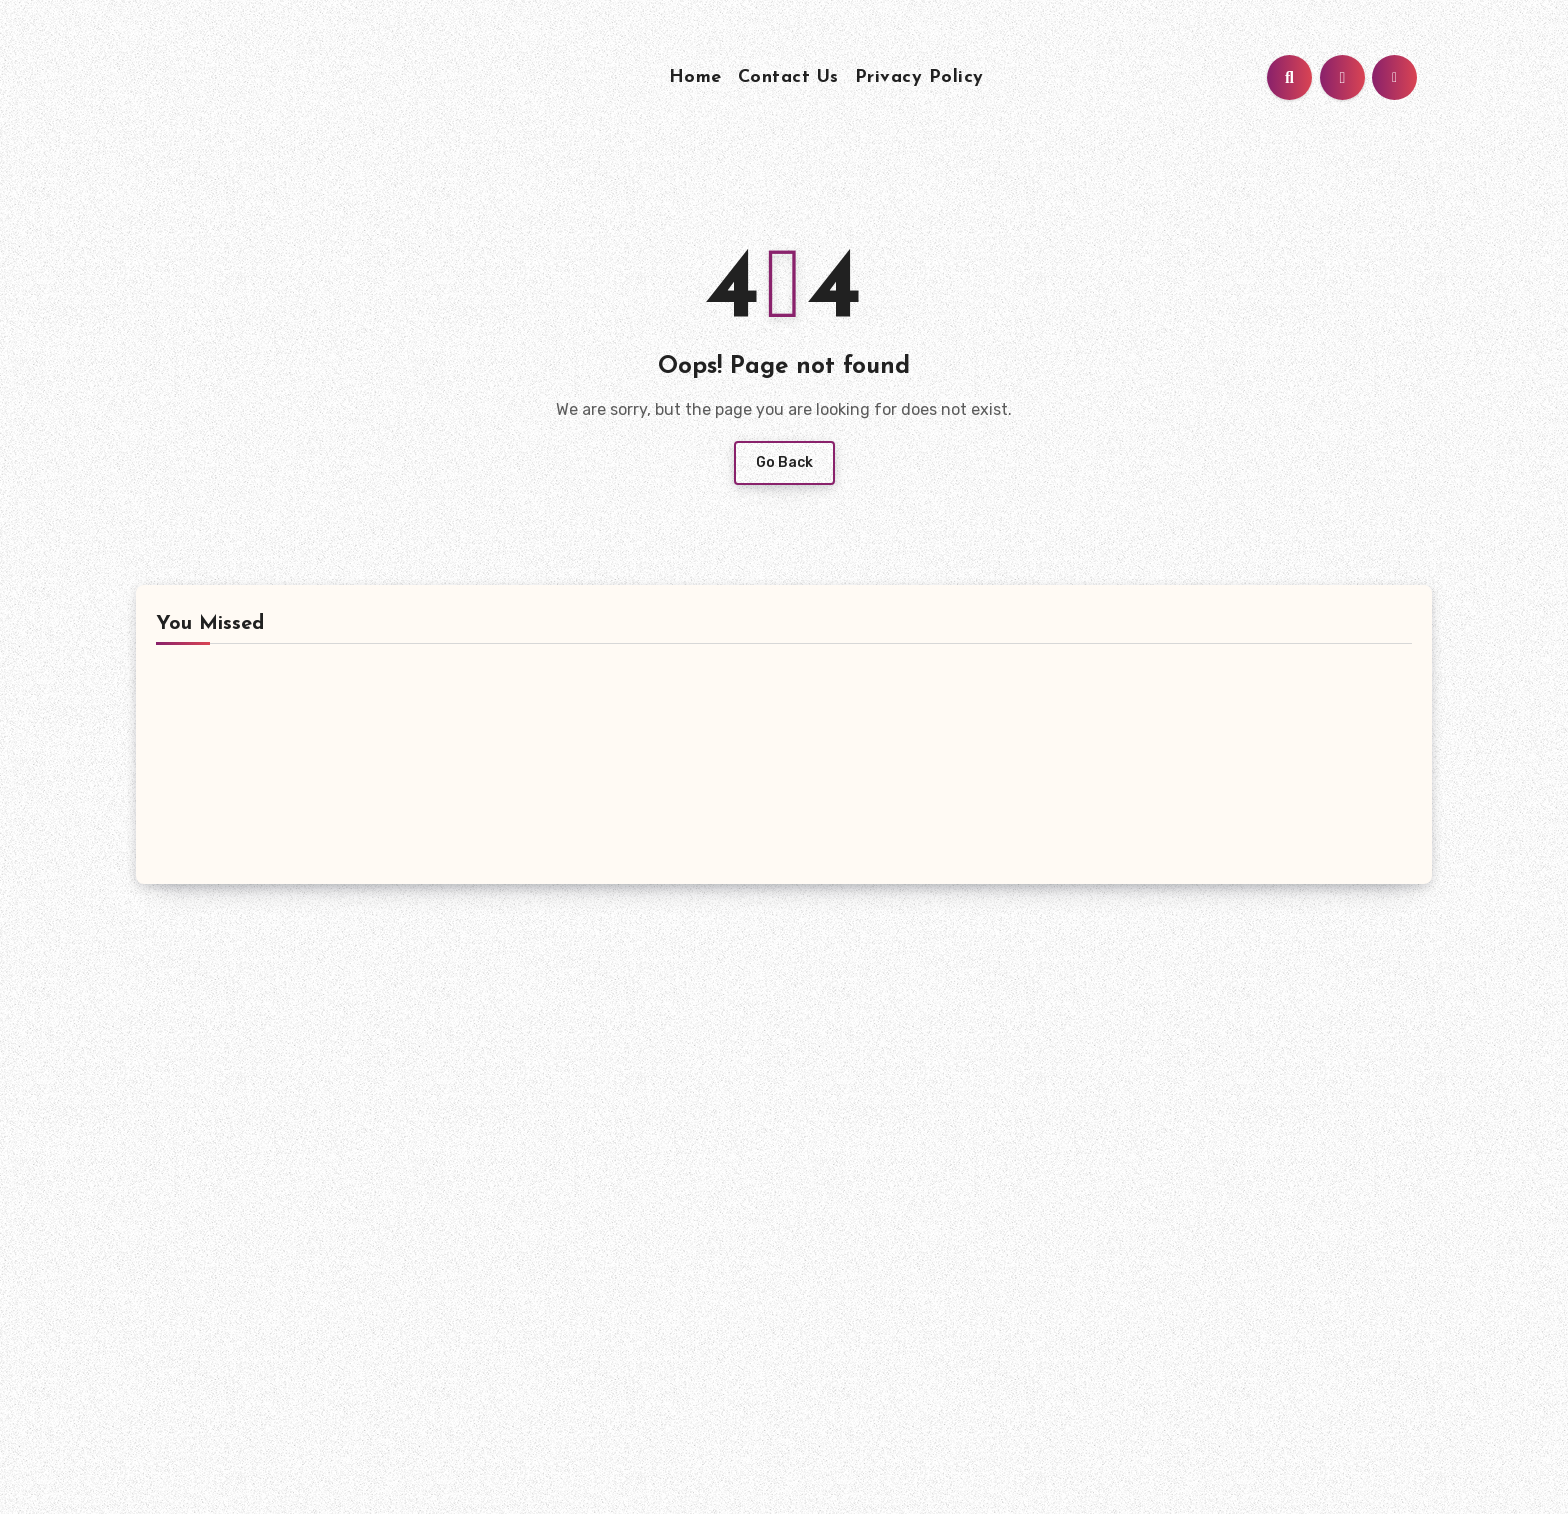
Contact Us (788, 77)
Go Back (784, 462)
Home (695, 77)
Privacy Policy (919, 77)
